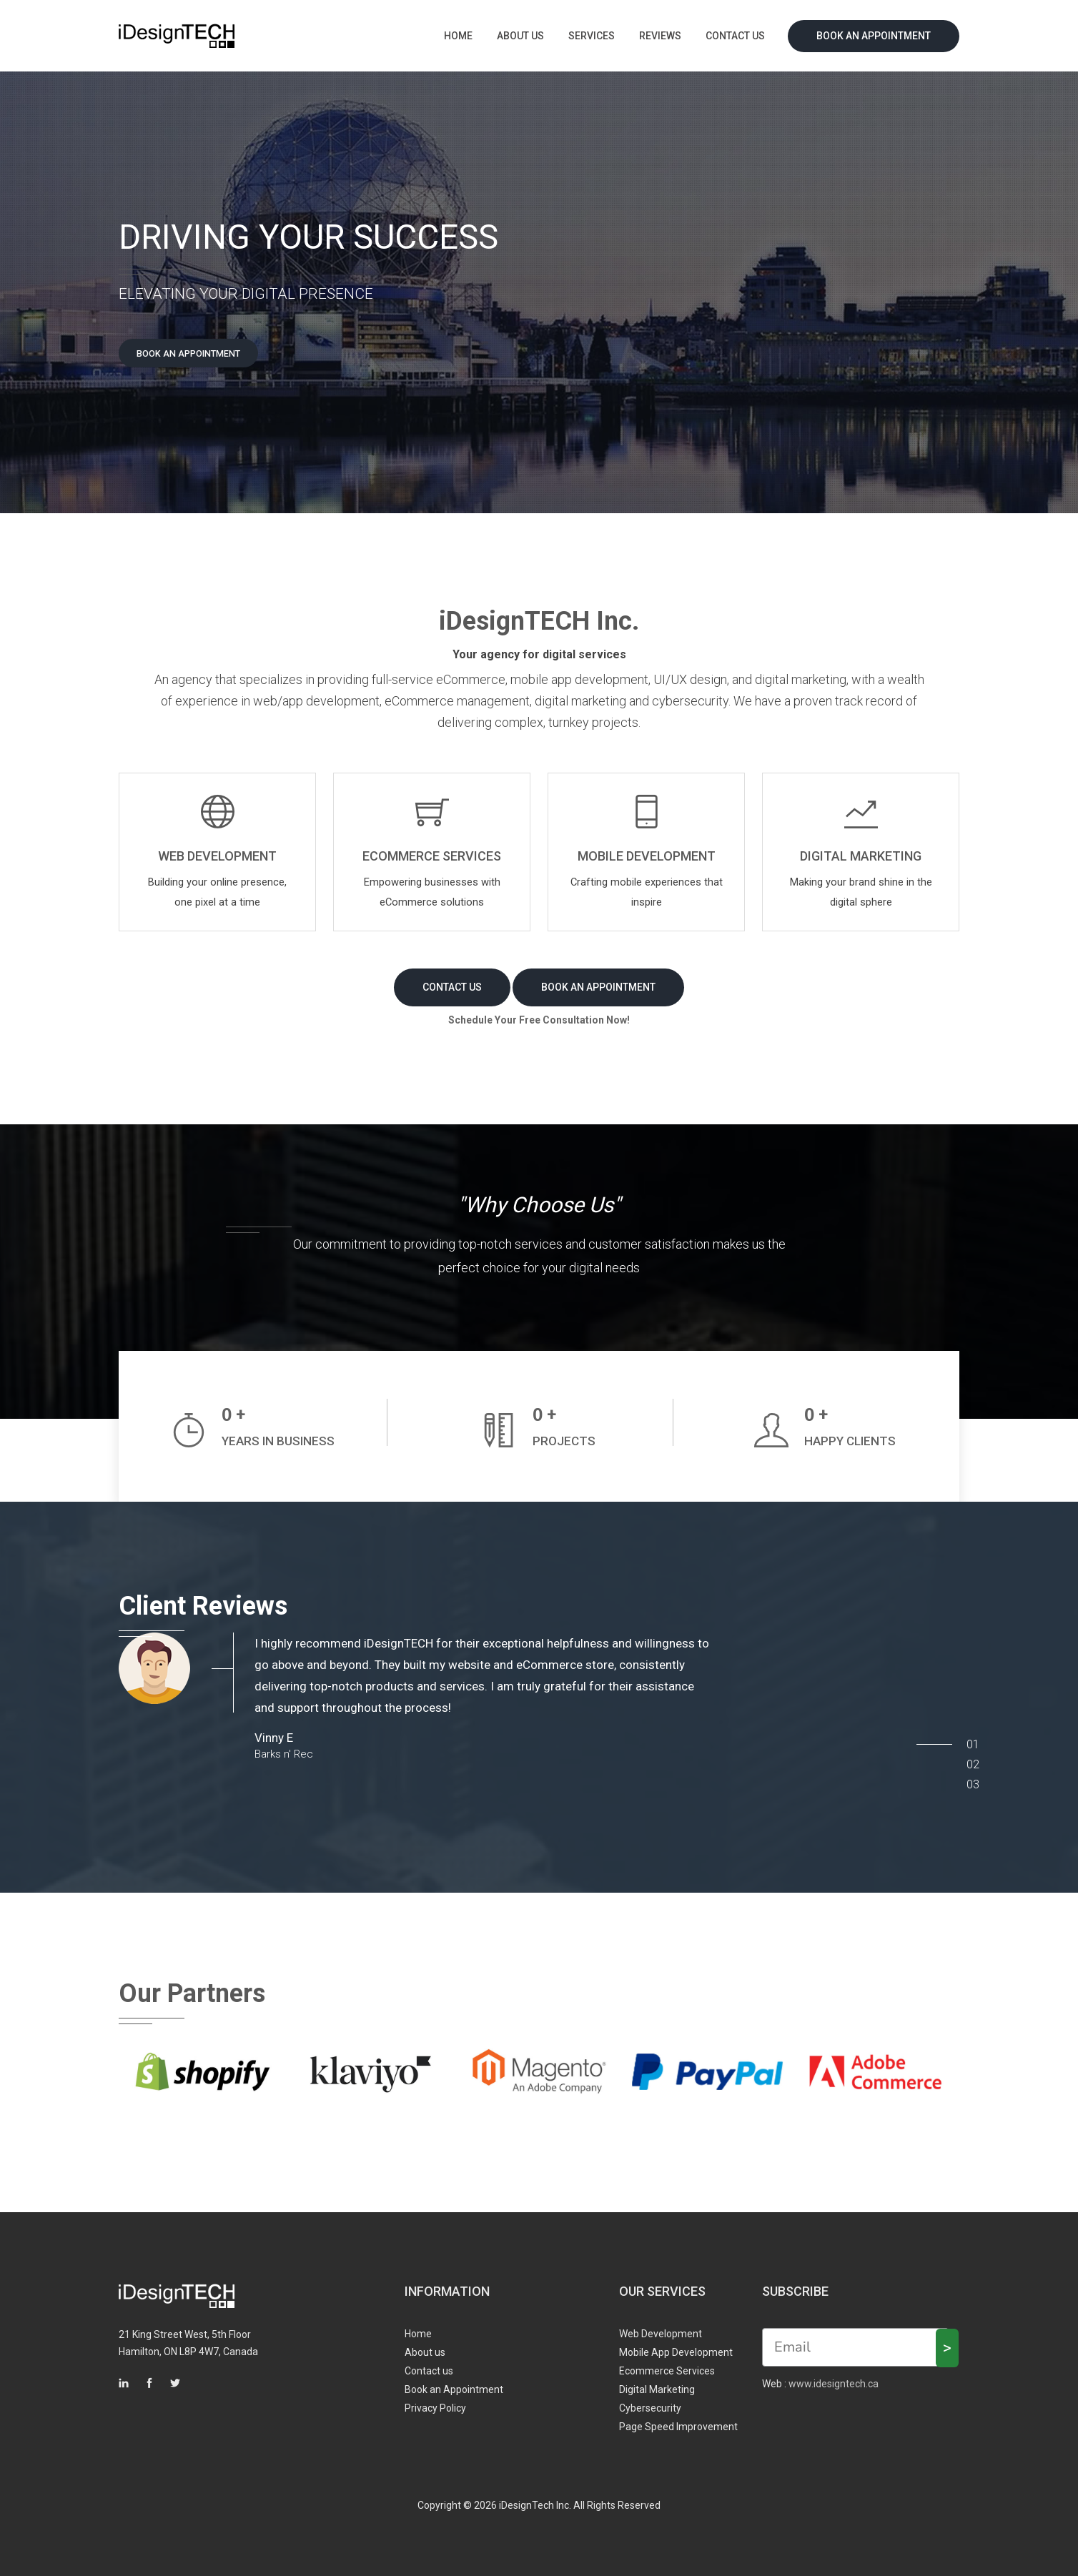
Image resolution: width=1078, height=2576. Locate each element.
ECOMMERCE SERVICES (431, 858)
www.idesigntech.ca (833, 2377)
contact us (452, 980)
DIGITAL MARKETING (860, 858)
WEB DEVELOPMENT (217, 858)
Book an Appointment (873, 35)
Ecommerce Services (667, 2364)
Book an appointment (204, 354)
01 (969, 1734)
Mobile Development (647, 858)
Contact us (735, 35)
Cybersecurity (650, 2401)
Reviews (660, 35)
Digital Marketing (657, 2383)
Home (458, 35)
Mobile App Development (676, 2346)
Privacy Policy (435, 2401)
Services (591, 35)
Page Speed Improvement (678, 2420)
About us (520, 35)
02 (969, 1754)
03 (969, 1774)
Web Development (660, 2327)
